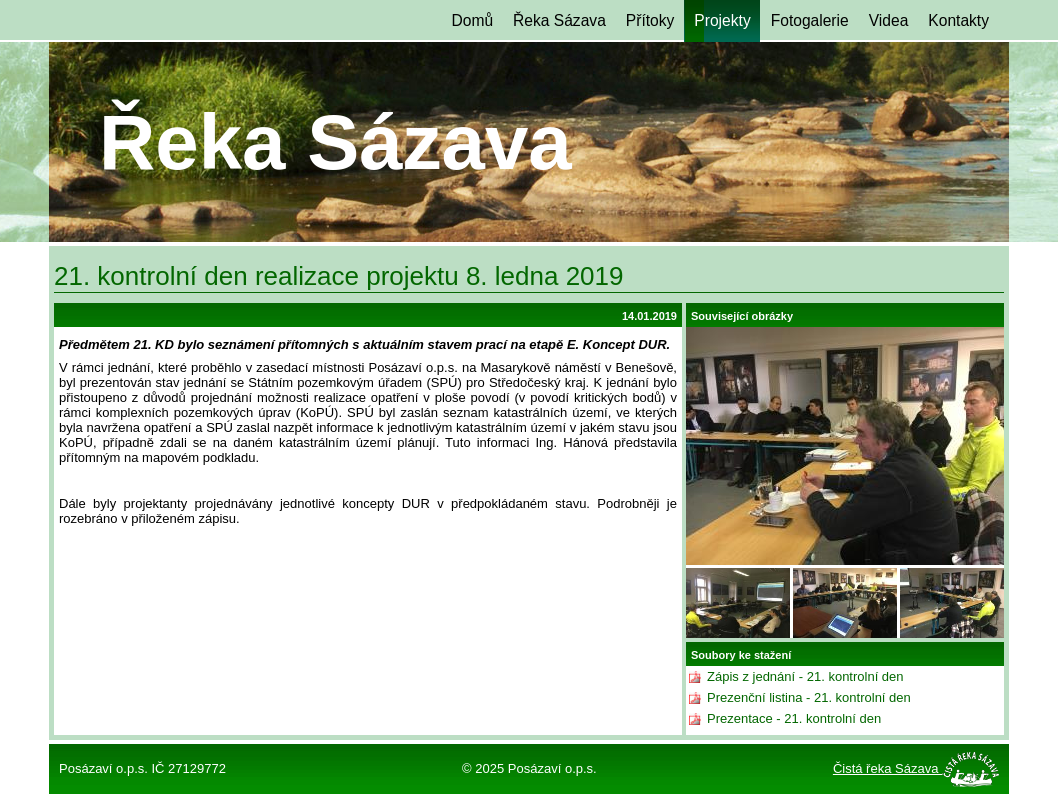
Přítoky (650, 20)
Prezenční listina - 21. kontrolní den (809, 697)
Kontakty (958, 20)
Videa (889, 20)
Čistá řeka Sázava (887, 768)
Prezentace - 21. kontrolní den (794, 718)
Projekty (722, 20)
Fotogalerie (810, 20)
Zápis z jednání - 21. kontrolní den (805, 676)
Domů (472, 20)
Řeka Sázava (559, 20)
